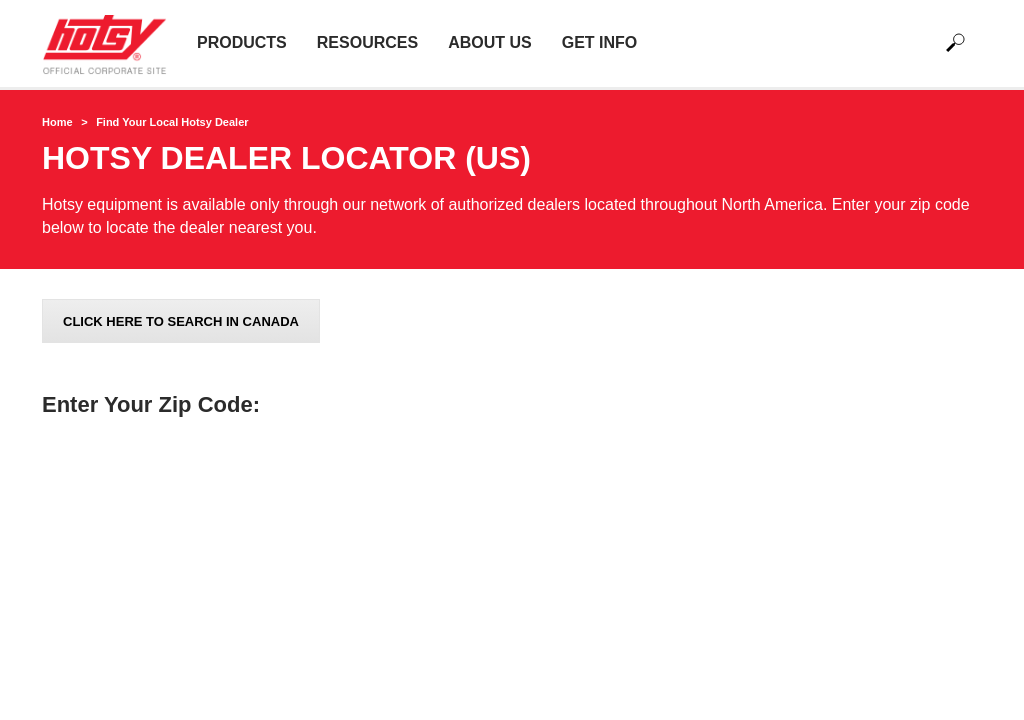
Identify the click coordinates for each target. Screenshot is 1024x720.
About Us (490, 42)
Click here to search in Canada (181, 321)
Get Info (600, 42)
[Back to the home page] (112, 43)
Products (242, 42)
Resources (367, 42)
